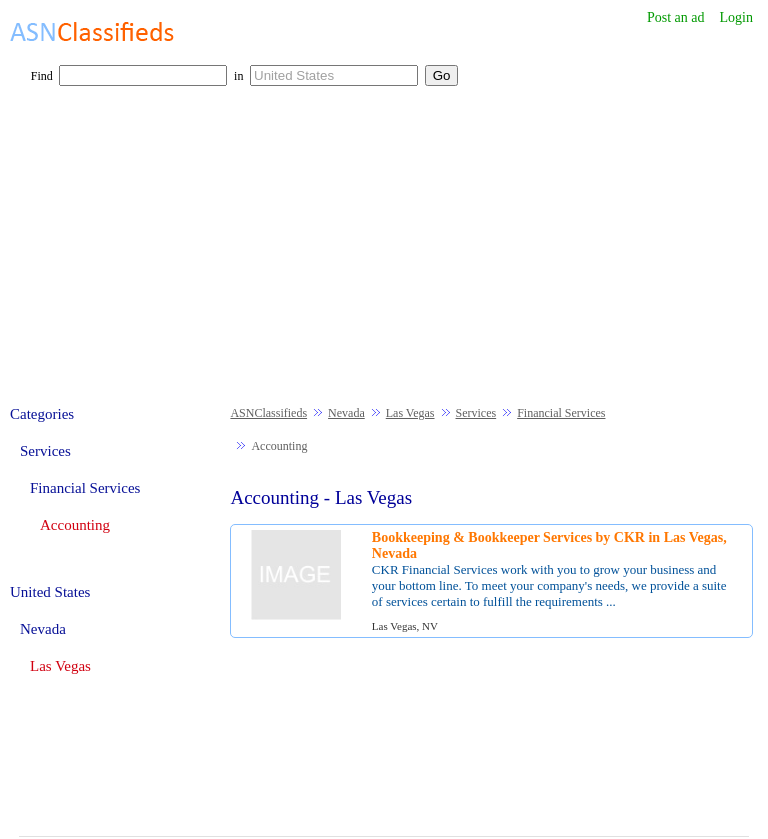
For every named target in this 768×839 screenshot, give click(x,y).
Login (736, 17)
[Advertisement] (384, 256)
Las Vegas (410, 413)
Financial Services (561, 413)
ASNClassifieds (268, 413)
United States (50, 592)
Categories (42, 414)
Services (476, 413)
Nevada (346, 413)
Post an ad (676, 17)
